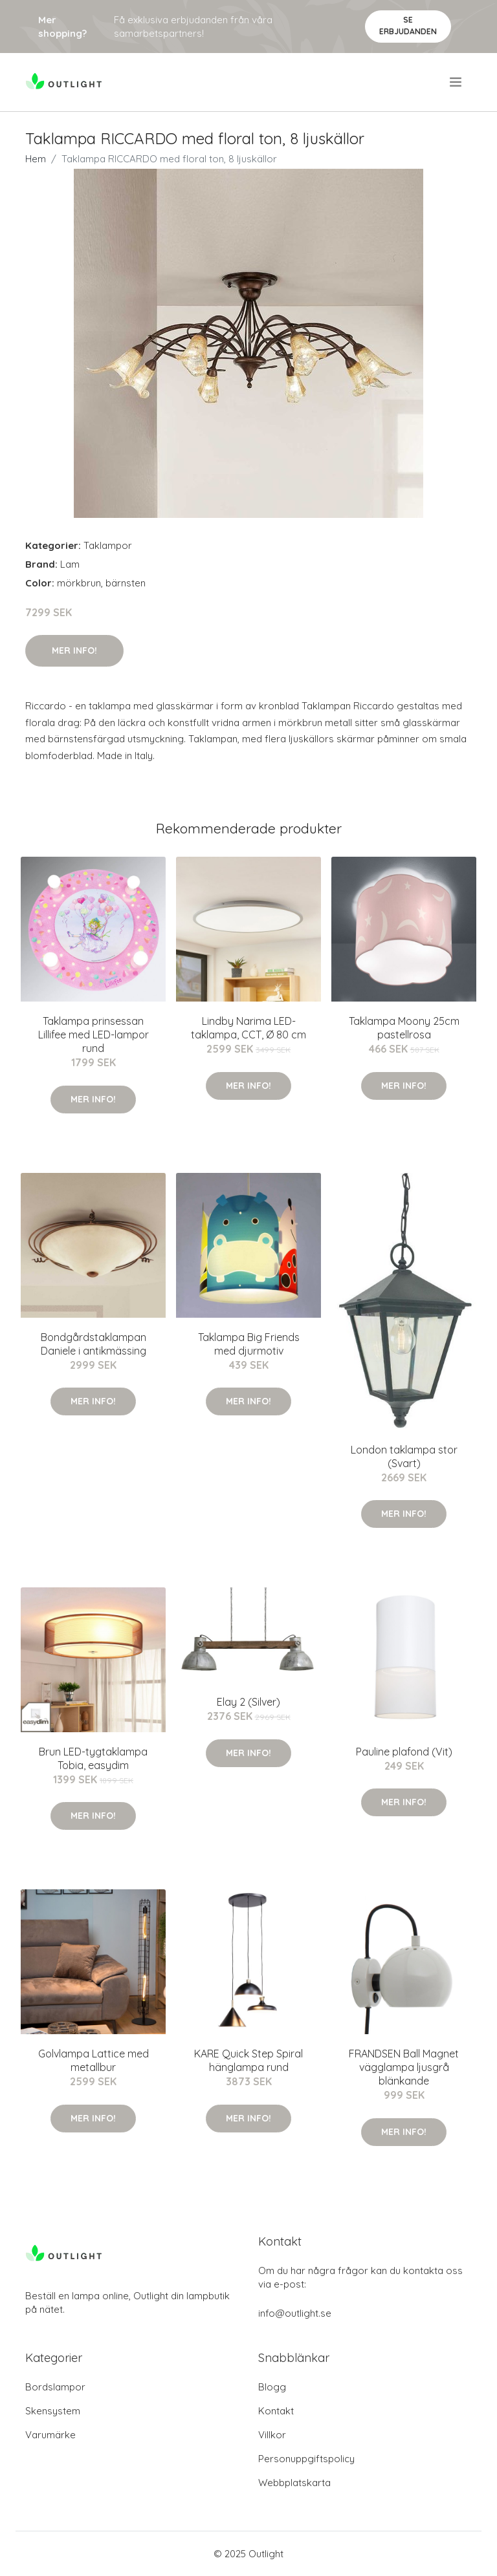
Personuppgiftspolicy (306, 2459)
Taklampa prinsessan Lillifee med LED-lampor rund (93, 1034)
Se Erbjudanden (408, 25)
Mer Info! (74, 650)
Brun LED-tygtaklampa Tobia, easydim (93, 1758)
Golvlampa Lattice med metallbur (93, 2060)
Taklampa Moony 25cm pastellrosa (404, 1027)
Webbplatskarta (294, 2482)
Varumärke (50, 2435)
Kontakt (276, 2411)
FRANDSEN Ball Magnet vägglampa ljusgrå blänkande (404, 2067)
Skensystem (52, 2411)
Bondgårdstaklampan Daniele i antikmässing (93, 1344)
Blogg (272, 2387)
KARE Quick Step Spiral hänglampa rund (248, 2060)
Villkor (272, 2435)
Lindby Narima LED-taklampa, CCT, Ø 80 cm (248, 1027)
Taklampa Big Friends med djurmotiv (249, 1344)
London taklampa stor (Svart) (404, 1456)
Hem (35, 159)
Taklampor (107, 545)
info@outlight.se (294, 2313)
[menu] (456, 82)
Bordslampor (55, 2387)
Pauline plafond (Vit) (404, 1751)
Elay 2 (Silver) (248, 1701)
